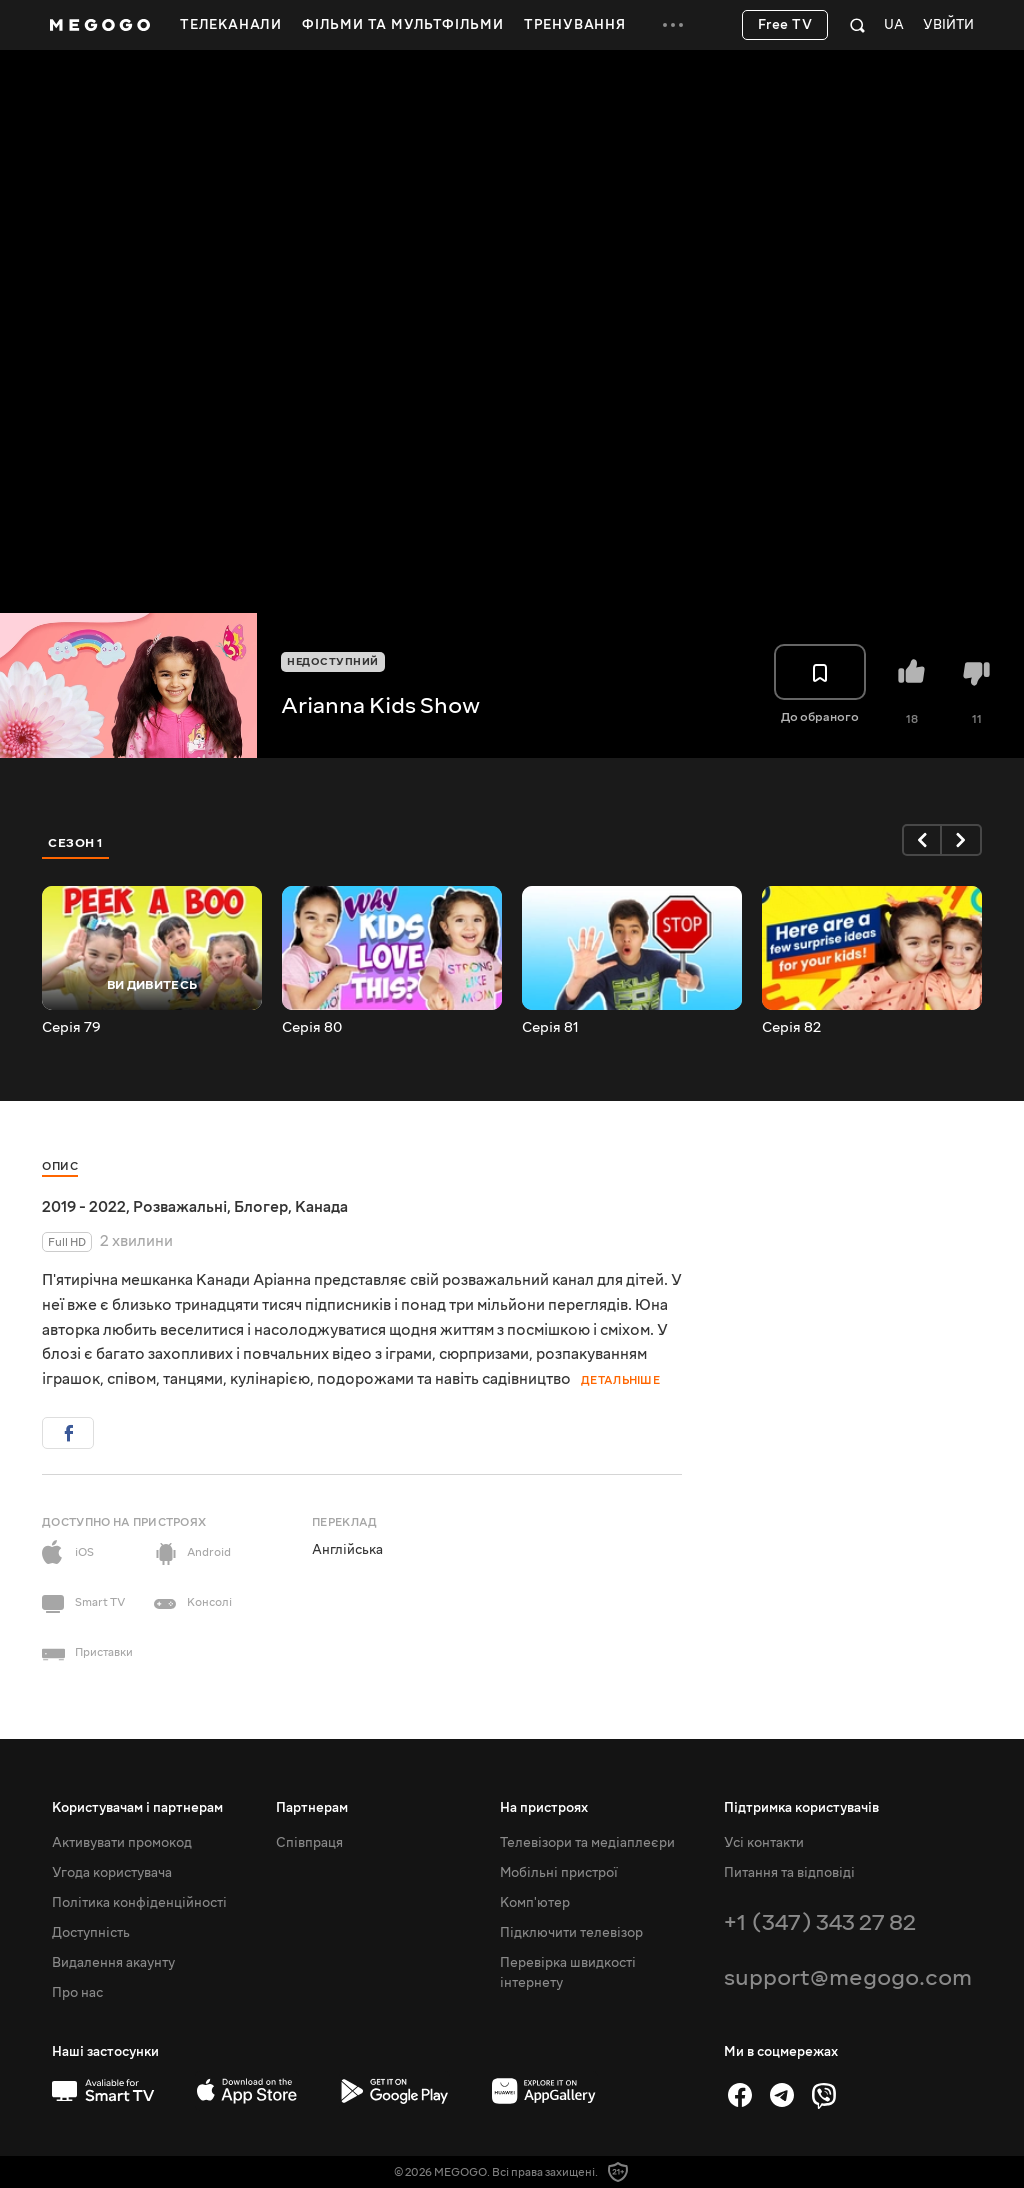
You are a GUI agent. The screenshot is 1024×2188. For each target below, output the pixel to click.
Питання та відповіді (789, 1873)
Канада (321, 1207)
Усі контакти (764, 1843)
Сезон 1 (76, 843)
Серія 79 (71, 1028)
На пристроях (544, 1808)
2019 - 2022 (84, 1207)
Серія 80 (312, 1028)
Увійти (948, 25)
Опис (60, 1166)
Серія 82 (791, 1028)
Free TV (785, 25)
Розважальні (180, 1207)
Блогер (261, 1207)
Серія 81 (550, 1028)
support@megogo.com (848, 1977)
